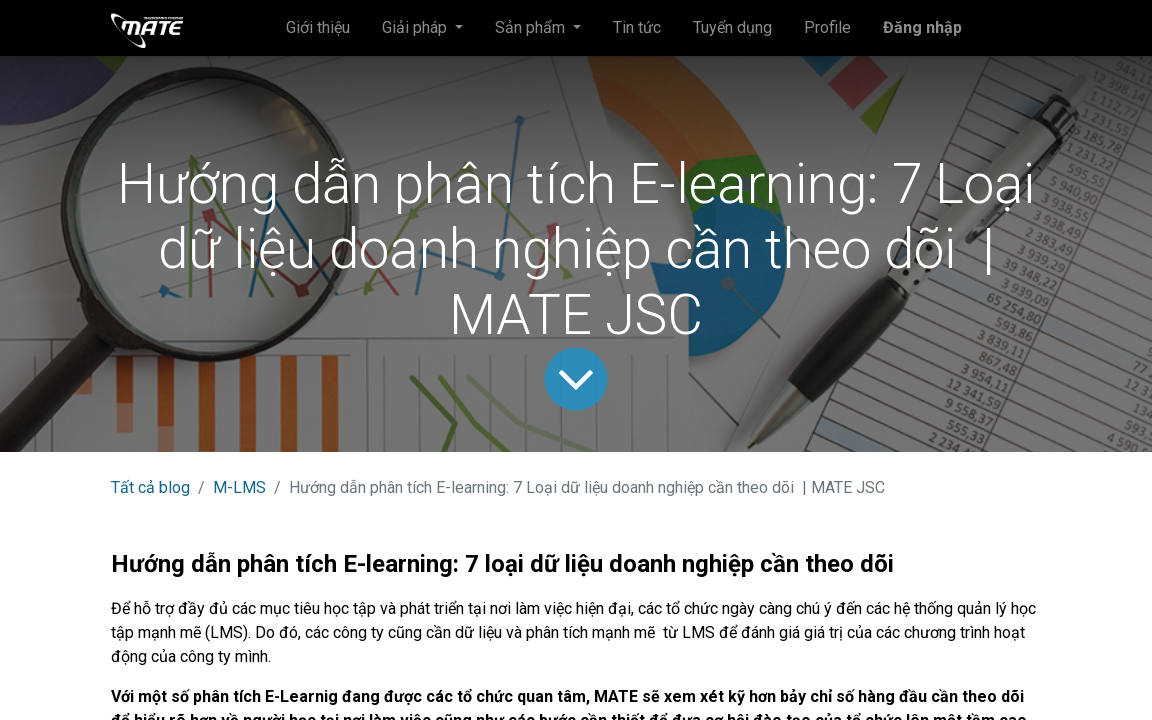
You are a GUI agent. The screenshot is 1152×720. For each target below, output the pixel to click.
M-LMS (239, 487)
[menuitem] (318, 28)
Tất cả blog (150, 487)
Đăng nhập (922, 27)
